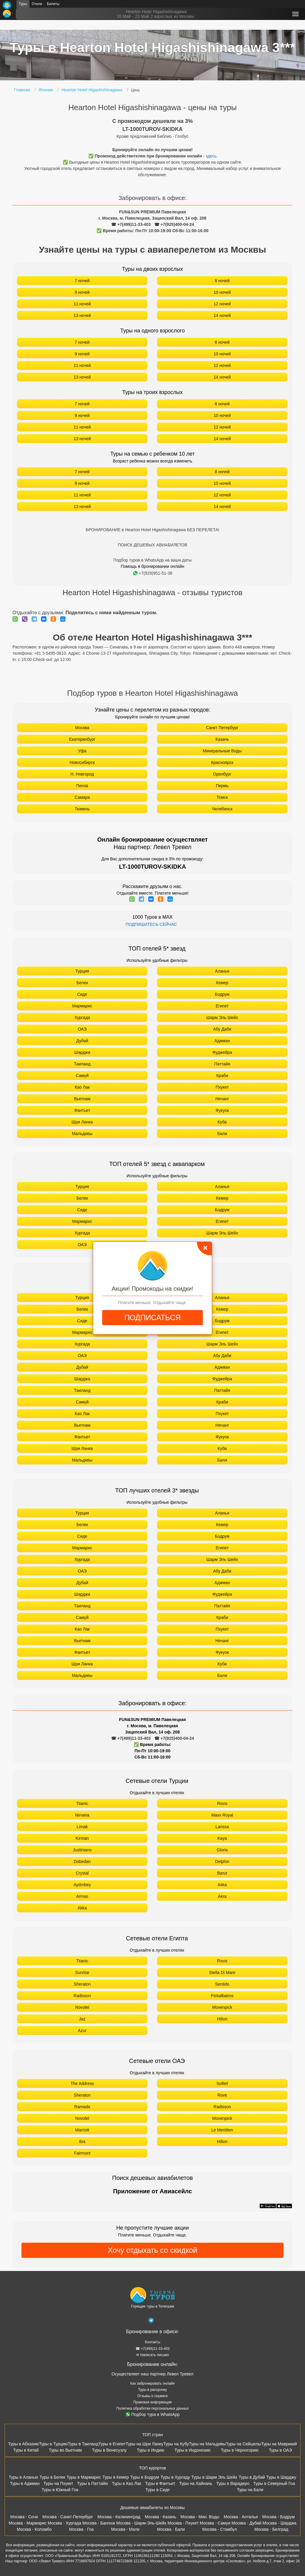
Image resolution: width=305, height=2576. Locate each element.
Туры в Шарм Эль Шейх (214, 2477)
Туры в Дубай (252, 2477)
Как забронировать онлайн (152, 2383)
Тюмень (82, 808)
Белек (82, 982)
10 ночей (222, 292)
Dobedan (82, 1861)
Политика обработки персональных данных (152, 2408)
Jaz (82, 2019)
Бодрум (222, 994)
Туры (23, 4)
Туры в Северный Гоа (274, 2483)
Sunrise (82, 1972)
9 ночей (82, 292)
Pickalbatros (222, 1995)
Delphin (222, 1861)
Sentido (222, 1984)
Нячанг (222, 1098)
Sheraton (82, 1984)
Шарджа (82, 1052)
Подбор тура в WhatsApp (153, 2414)
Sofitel (222, 2083)
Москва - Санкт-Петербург (67, 2516)
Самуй (82, 1075)
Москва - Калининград (118, 2516)
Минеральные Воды (222, 750)
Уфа (82, 750)
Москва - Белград (271, 2529)
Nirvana (82, 1815)
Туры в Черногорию (240, 2450)
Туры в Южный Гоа (60, 2489)
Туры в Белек (52, 2477)
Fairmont (82, 2153)
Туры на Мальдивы (207, 2443)
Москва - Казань (160, 2516)
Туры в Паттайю (92, 2483)
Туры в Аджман (25, 2483)
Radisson (82, 1995)
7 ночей (82, 280)
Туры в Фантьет (160, 2483)
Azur (82, 2030)
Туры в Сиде (157, 2489)
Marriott (82, 2130)
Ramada (82, 2106)
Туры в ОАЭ (280, 2450)
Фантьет (82, 1110)
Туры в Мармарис (84, 2477)
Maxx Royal (222, 1815)
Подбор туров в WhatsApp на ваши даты (152, 560)
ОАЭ (82, 1029)
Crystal (82, 1873)
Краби (222, 1075)
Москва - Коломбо (34, 2529)
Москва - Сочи (24, 2516)
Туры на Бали (250, 2489)
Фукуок (222, 1110)
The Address (82, 2083)
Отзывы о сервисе (152, 2396)
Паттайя (222, 1064)
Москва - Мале (125, 2529)
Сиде (82, 994)
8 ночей (222, 280)
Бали (222, 1133)
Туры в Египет (112, 2443)
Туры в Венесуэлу (109, 2450)
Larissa (222, 1826)
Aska (222, 1884)
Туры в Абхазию (23, 2443)
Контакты (152, 2342)
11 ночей (82, 303)
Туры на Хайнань (195, 2483)
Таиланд (82, 1064)
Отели (37, 4)
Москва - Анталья (241, 2516)
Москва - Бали (171, 2529)
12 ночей (222, 303)
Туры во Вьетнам (65, 2450)
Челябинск (222, 808)
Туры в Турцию (53, 2443)
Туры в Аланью (23, 2477)
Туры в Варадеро (232, 2483)
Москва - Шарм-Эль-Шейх (141, 2523)
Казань (222, 739)
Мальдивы (82, 1133)
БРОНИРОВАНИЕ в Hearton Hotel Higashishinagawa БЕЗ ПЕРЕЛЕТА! (152, 529)
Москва (82, 727)
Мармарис (82, 1005)
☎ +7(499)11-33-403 (131, 224)
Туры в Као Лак (126, 2483)
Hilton (222, 2019)
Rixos (222, 1803)
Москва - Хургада (64, 2523)
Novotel (82, 2007)
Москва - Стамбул (219, 2529)
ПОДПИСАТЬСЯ (152, 1317)
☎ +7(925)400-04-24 (174, 224)
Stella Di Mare (222, 1972)
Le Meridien (222, 2130)
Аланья (222, 971)
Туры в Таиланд (83, 2443)
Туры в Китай (26, 2450)
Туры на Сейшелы (243, 2443)
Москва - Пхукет (182, 2523)
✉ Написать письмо (152, 2355)
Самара (82, 797)
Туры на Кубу (176, 2443)
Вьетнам (82, 1098)
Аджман (222, 1040)
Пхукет (222, 1087)
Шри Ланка (82, 1122)
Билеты (53, 4)
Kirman (82, 1838)
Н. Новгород (82, 774)
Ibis (82, 2141)
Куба (222, 1122)
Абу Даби (222, 1029)
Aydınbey (82, 1884)
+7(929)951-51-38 (152, 573)
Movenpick (222, 2007)
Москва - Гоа (81, 2529)
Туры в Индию (150, 2450)
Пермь (222, 785)
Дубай (82, 1040)
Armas (82, 1896)
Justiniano (82, 1849)
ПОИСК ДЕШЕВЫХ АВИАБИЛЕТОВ (152, 545)
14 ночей (222, 315)
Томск (222, 797)
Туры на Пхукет (58, 2483)
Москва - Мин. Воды (199, 2516)
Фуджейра (222, 1052)
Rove (222, 2095)
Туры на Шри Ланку (144, 2443)
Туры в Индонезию (193, 2450)
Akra (222, 1896)
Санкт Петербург (222, 727)
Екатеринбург (82, 739)
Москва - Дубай (246, 2523)
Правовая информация (152, 2402)
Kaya (222, 1838)
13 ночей (82, 315)
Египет (222, 1005)
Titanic (82, 1803)
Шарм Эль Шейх (222, 1017)
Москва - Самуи (215, 2523)
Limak (82, 1826)
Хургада (82, 1017)
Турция (82, 971)
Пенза (82, 785)
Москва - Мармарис (28, 2523)
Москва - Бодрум (278, 2516)
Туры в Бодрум (144, 2477)
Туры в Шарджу (281, 2477)
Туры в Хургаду (175, 2477)
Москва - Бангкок (99, 2523)
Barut (222, 1873)
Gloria (222, 1849)
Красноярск (222, 762)
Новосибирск (82, 762)
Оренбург (222, 774)
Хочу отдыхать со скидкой (152, 2250)
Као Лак (82, 1087)
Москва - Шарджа (279, 2523)
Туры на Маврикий (279, 2443)
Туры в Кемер (115, 2477)
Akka (82, 1908)
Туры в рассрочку (152, 2390)
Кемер (222, 982)
